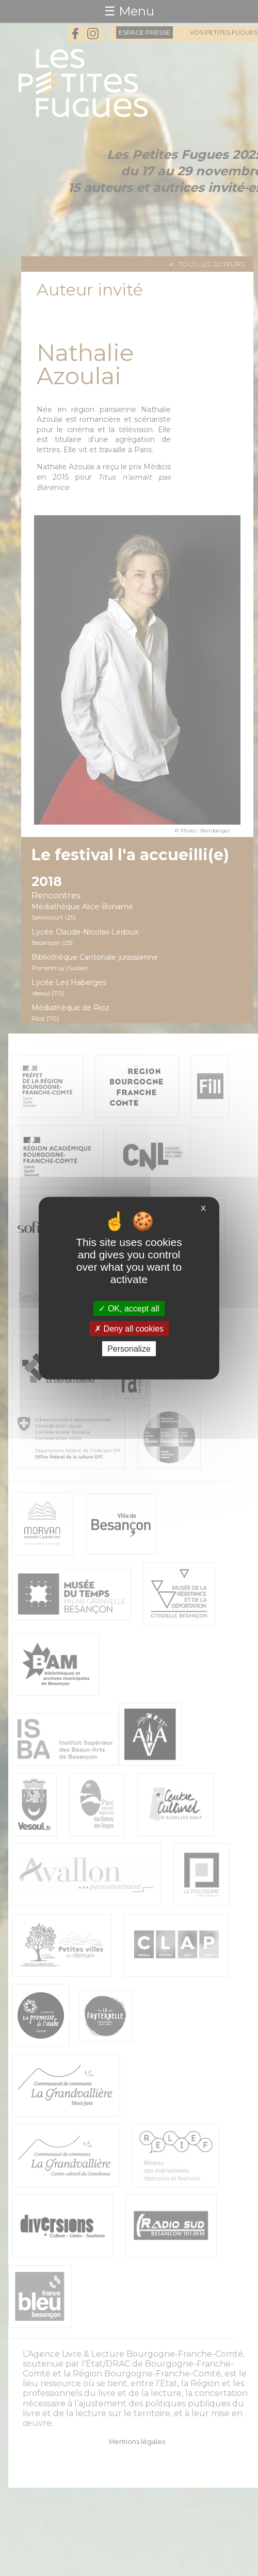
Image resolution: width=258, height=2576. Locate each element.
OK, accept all (129, 1308)
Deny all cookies (129, 1328)
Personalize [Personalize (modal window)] (129, 1348)
